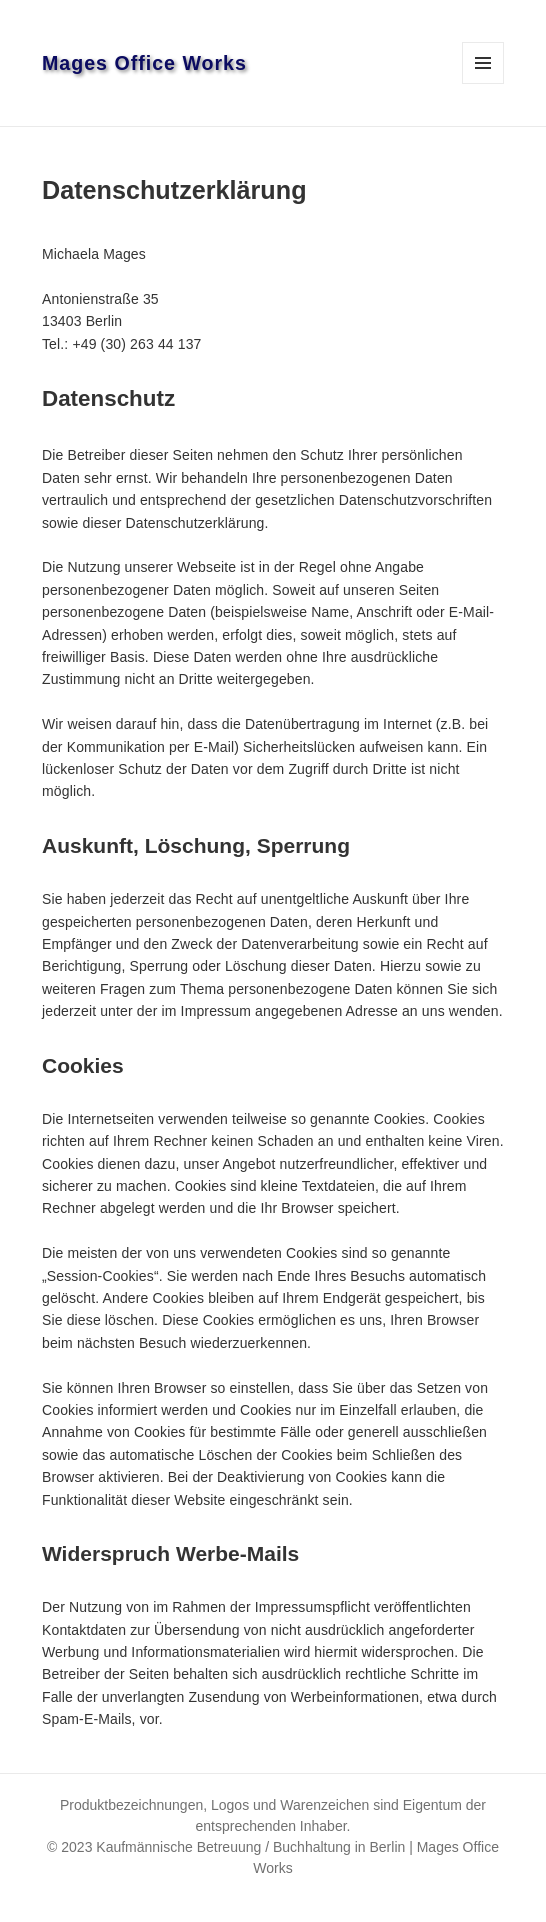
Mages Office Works (144, 63)
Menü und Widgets (483, 83)
